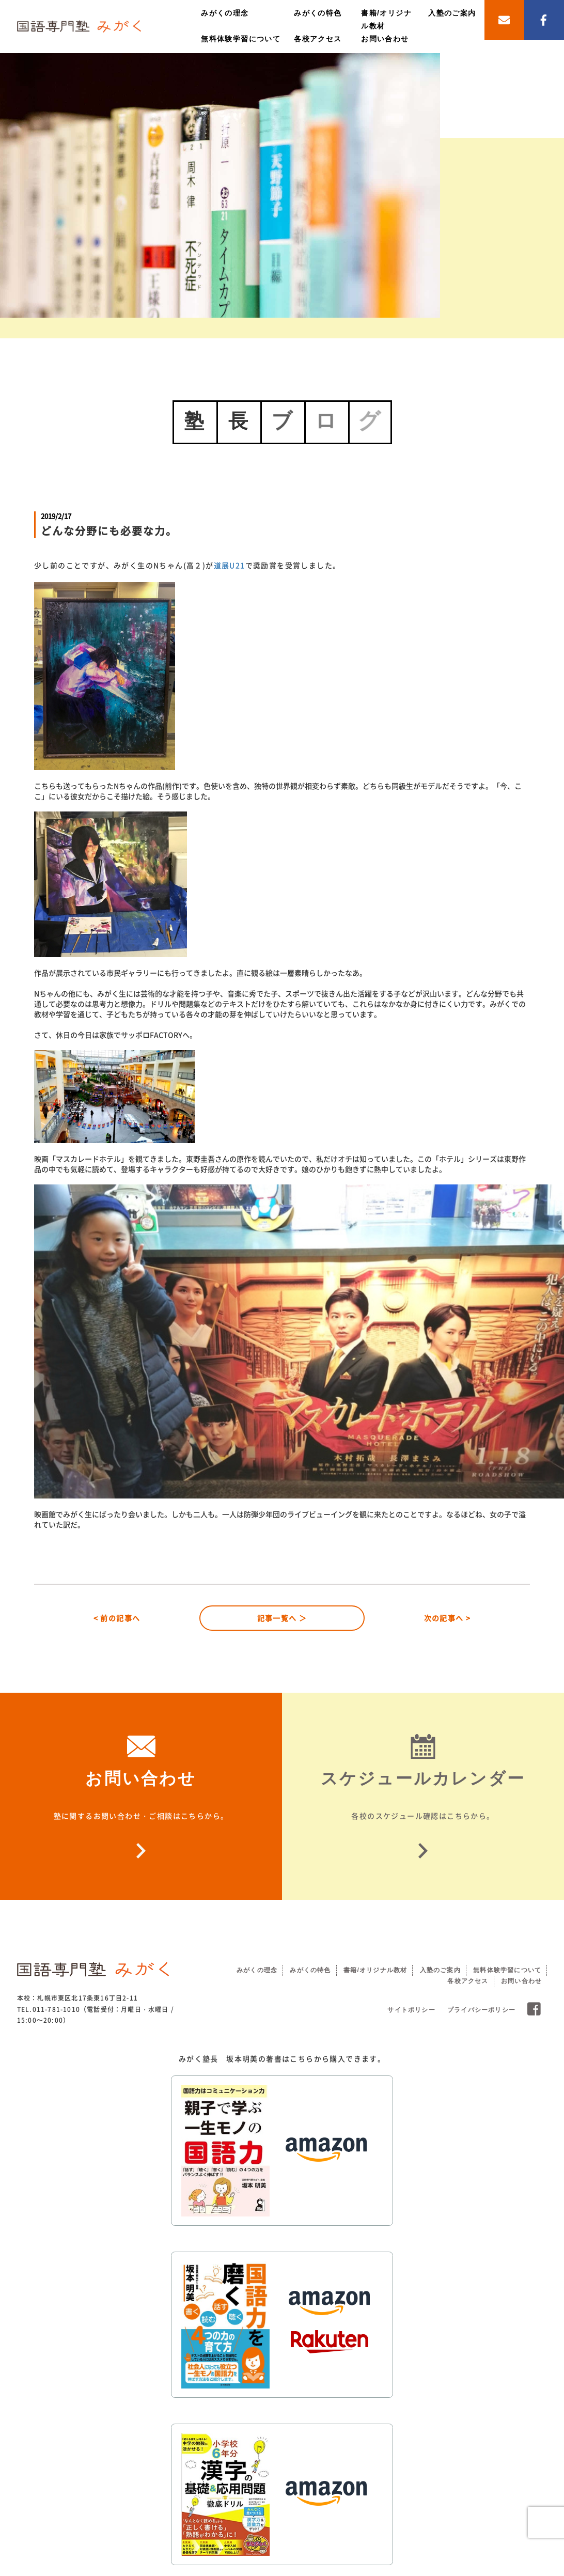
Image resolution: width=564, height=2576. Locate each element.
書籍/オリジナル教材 (375, 1970)
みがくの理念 (224, 13)
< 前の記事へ (116, 1618)
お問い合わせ (385, 39)
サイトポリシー (411, 2009)
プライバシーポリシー (481, 2009)
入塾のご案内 (452, 13)
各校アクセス (317, 39)
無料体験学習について (240, 39)
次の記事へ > (447, 1618)
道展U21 (229, 565)
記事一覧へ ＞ (282, 1618)
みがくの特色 (317, 13)
